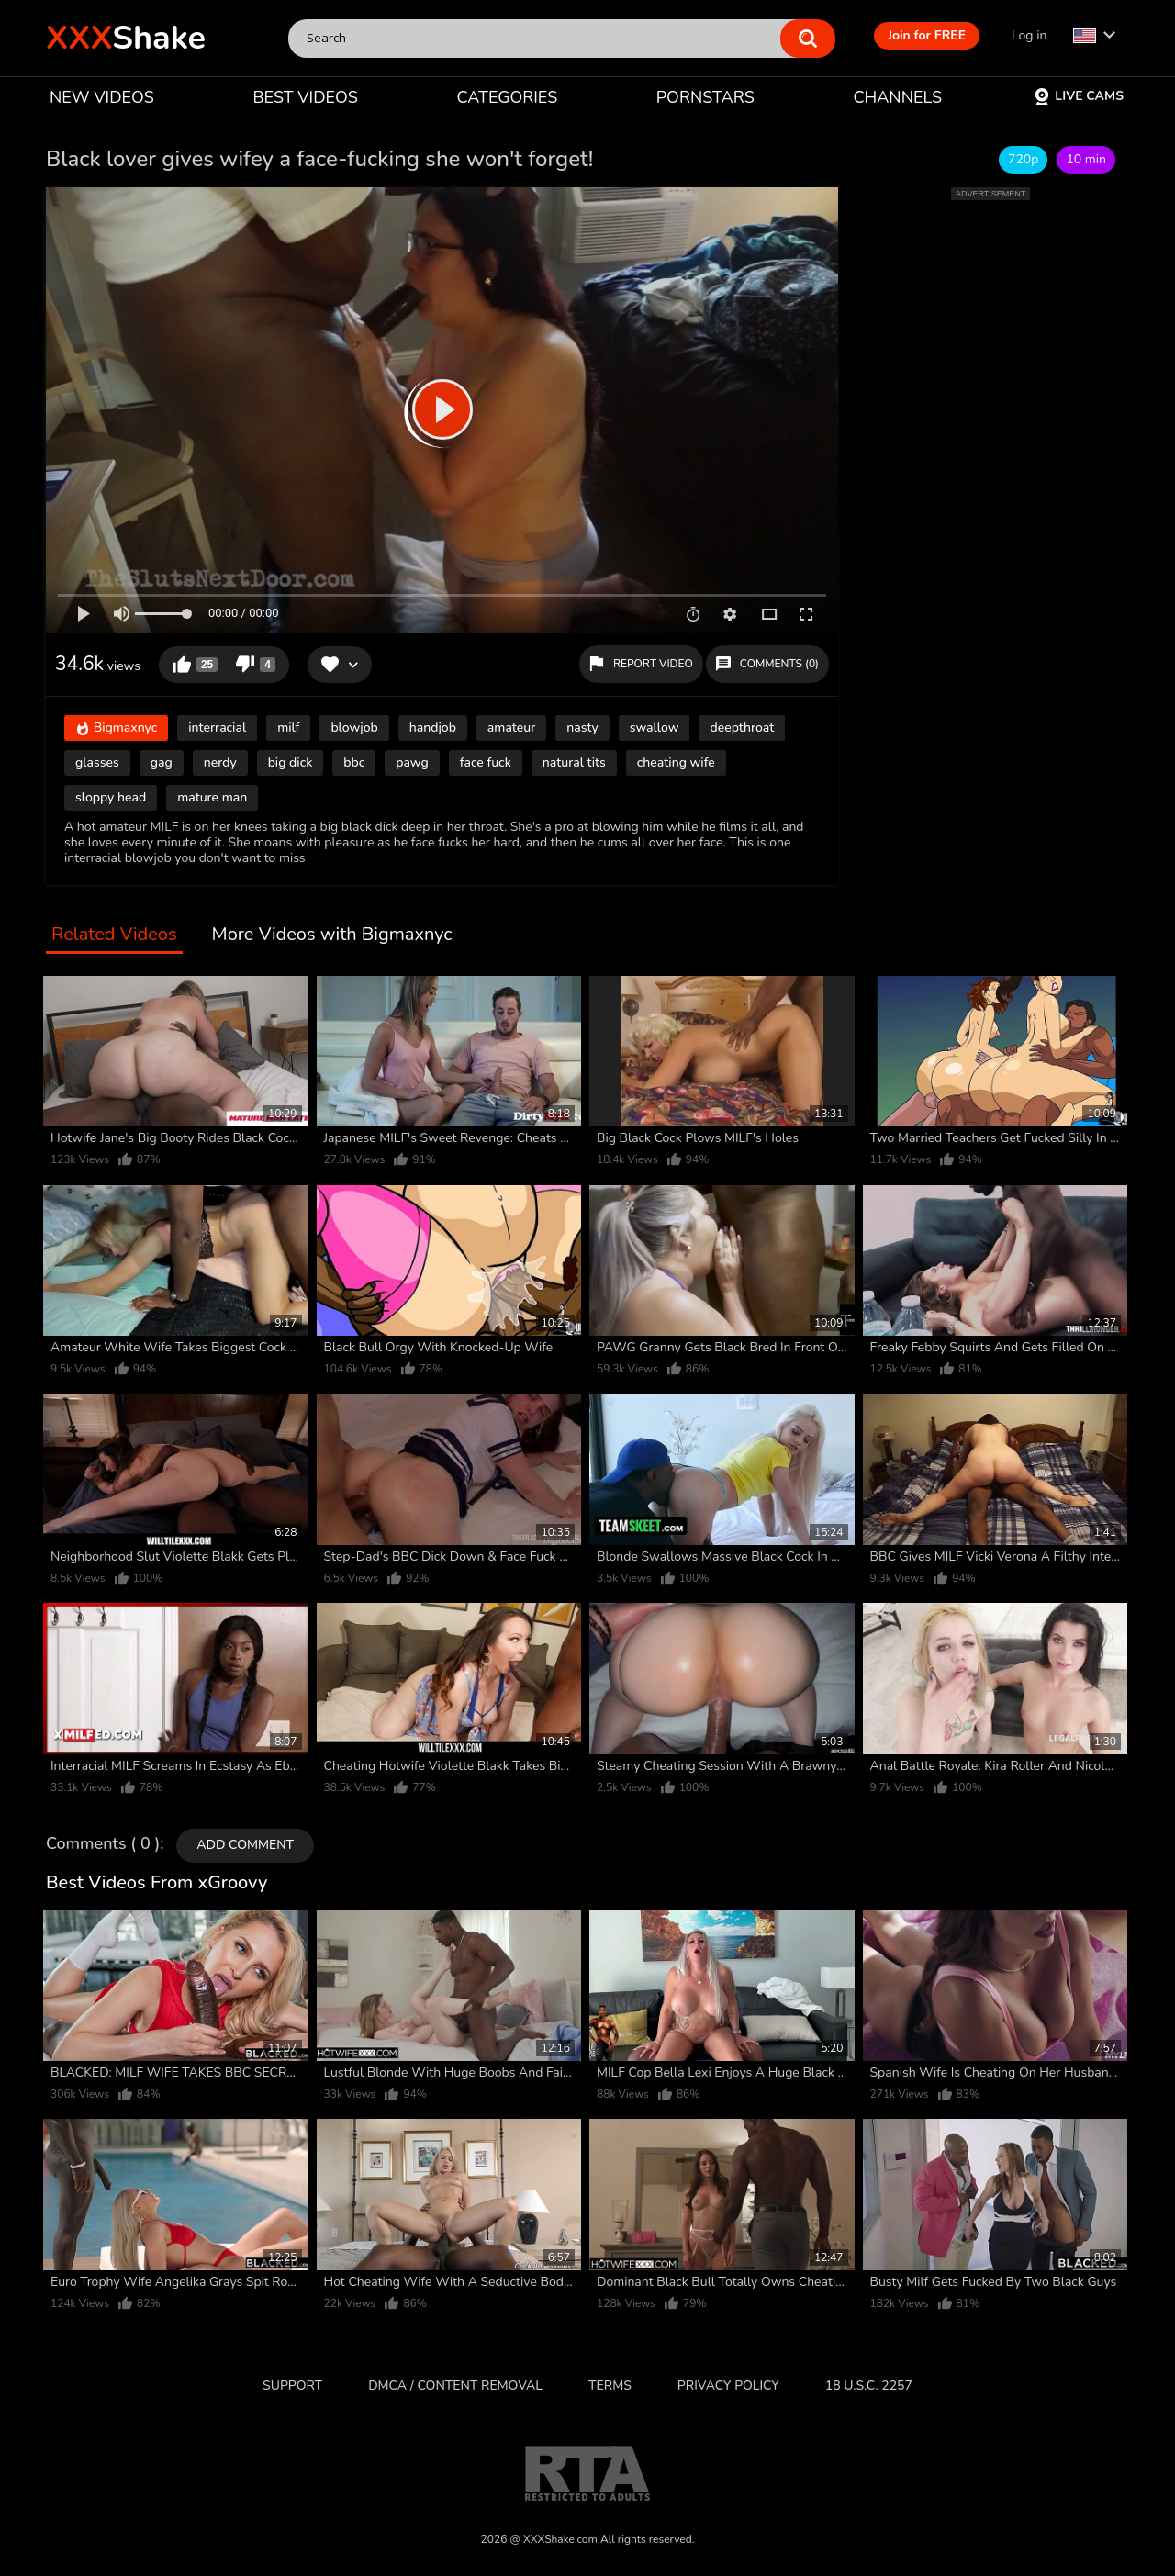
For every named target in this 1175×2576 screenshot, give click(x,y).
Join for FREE (927, 35)
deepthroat (742, 727)
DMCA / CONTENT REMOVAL (455, 2385)
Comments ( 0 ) (103, 1844)
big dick (290, 762)
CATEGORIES (507, 97)
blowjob (353, 727)
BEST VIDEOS (304, 97)
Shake (126, 38)
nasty (582, 727)
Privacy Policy (728, 2385)
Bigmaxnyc (116, 729)
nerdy (220, 762)
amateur (511, 727)
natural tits (574, 762)
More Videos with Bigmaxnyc (332, 935)
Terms (610, 2385)
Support (292, 2385)
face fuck (485, 762)
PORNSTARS (705, 97)
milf (288, 727)
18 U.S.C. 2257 (868, 2385)
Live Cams (1079, 96)
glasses (97, 762)
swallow (654, 727)
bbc (353, 762)
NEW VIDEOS (102, 97)
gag (162, 762)
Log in (1029, 35)
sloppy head (110, 797)
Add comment (245, 1845)
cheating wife (676, 762)
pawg (412, 762)
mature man (212, 797)
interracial (217, 727)
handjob (432, 727)
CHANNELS (897, 97)
